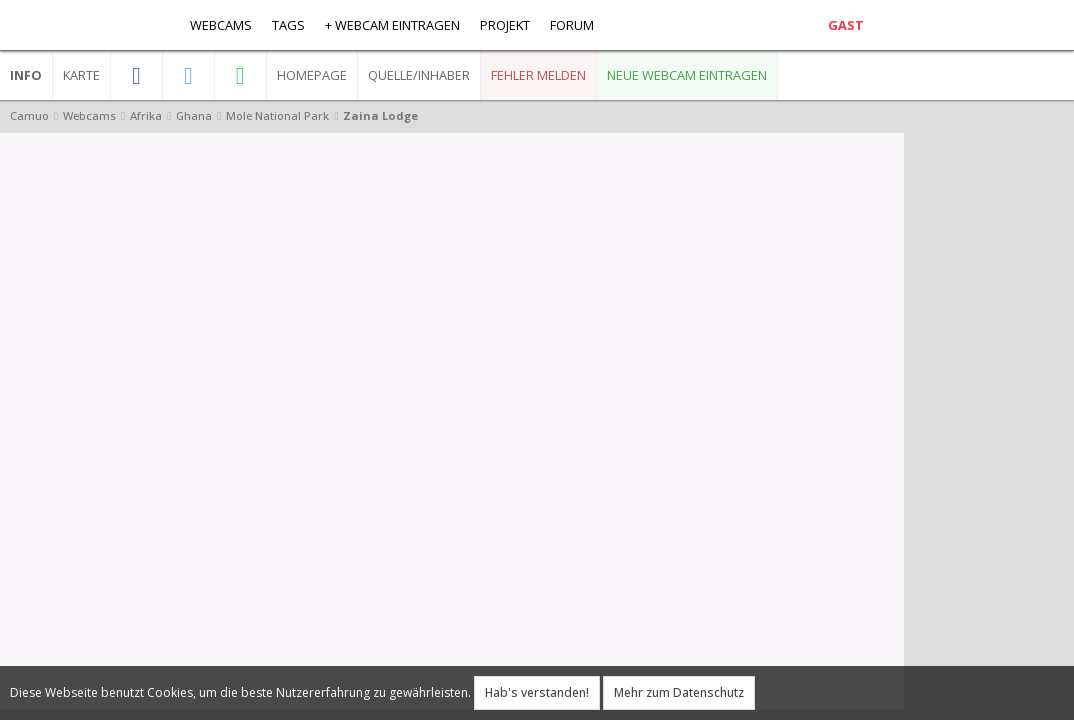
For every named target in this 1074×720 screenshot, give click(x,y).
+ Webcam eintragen (392, 25)
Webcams (221, 25)
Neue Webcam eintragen (687, 75)
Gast (846, 25)
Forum (572, 25)
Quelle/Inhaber (419, 75)
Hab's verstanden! (537, 692)
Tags (288, 25)
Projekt (505, 25)
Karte (81, 75)
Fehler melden (538, 75)
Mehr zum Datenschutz (679, 692)
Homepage (312, 75)
